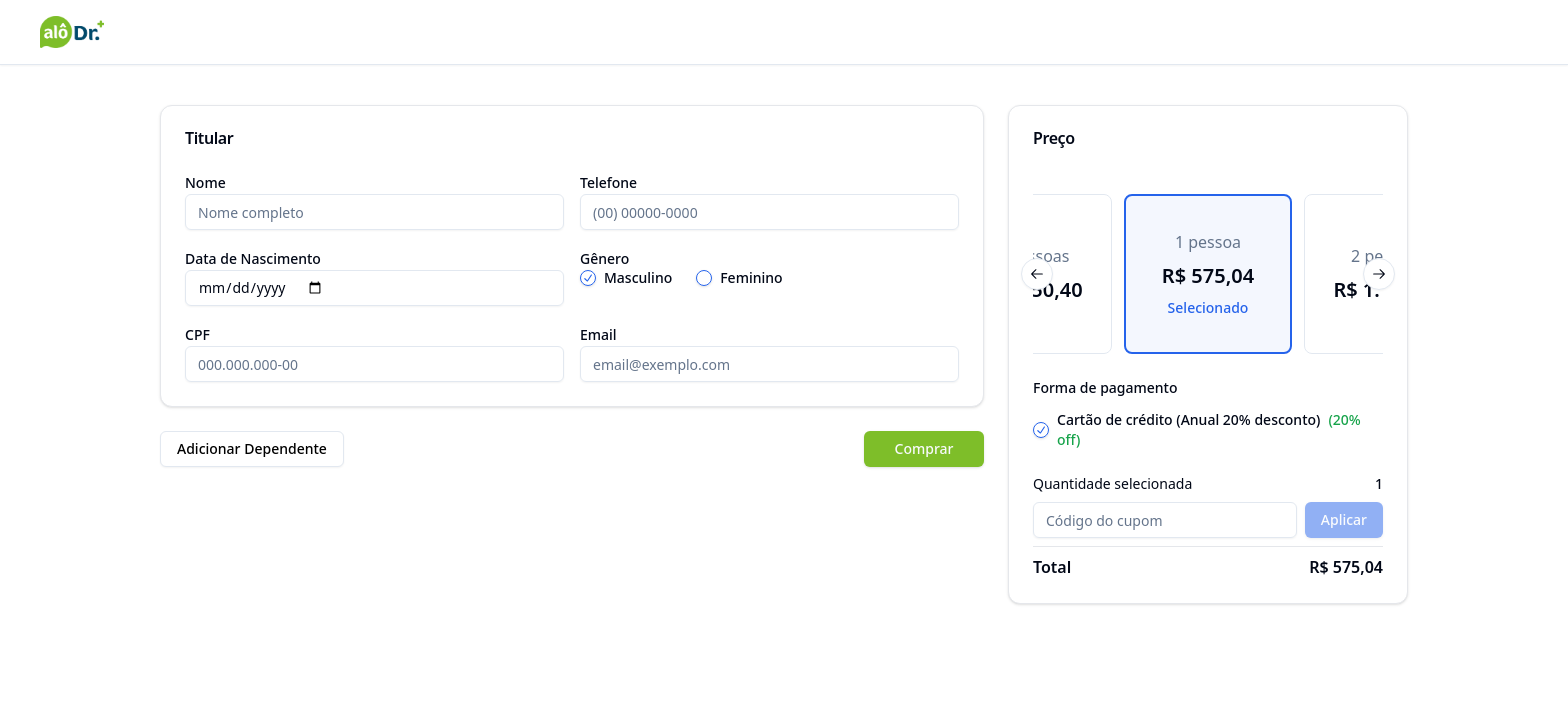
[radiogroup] (769, 278)
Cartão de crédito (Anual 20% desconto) (1209, 429)
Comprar (924, 448)
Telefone (608, 182)
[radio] (588, 278)
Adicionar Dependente (252, 448)
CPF (197, 334)
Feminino (751, 278)
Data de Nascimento (253, 258)
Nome (205, 182)
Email (598, 334)
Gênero (604, 258)
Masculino (638, 278)
